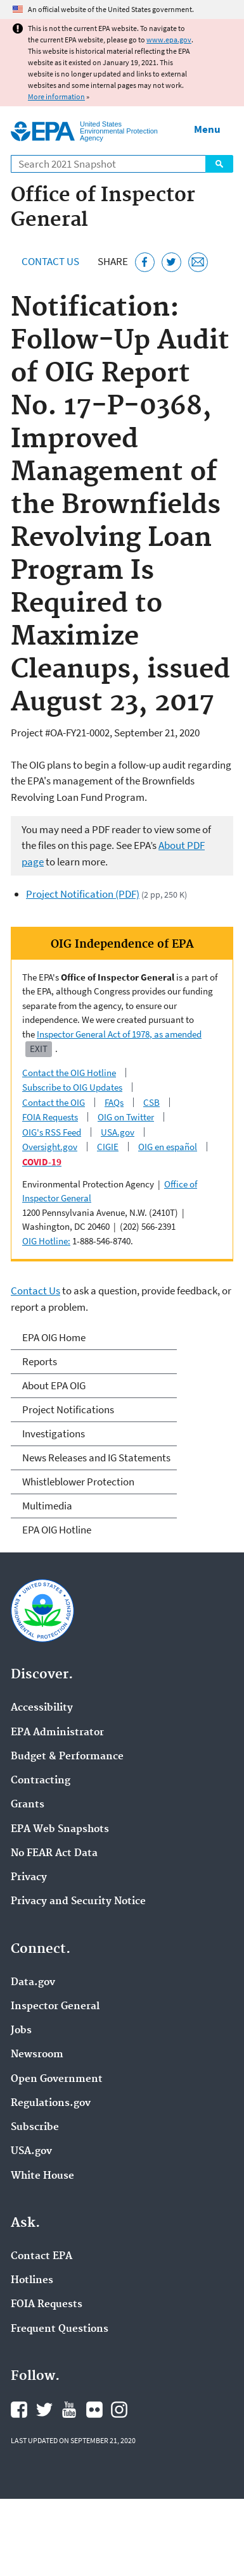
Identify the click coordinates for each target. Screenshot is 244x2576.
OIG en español (167, 1146)
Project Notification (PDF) (82, 894)
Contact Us (50, 261)
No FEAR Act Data (54, 1853)
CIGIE (108, 1146)
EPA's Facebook (19, 2409)
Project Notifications (68, 1409)
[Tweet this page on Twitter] (171, 262)
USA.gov (117, 1132)
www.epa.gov (168, 39)
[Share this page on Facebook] (145, 262)
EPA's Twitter (44, 2409)
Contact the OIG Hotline (69, 1072)
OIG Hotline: (46, 1241)
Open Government (57, 2079)
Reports (39, 1361)
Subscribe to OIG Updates (72, 1087)
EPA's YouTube (69, 2409)
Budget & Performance (67, 1756)
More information (56, 96)
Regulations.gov (51, 2103)
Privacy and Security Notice (78, 1901)
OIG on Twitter (126, 1117)
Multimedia (47, 1506)
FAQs (114, 1102)
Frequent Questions (59, 2329)
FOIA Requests (50, 1117)
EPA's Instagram (119, 2409)
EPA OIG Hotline (56, 1530)
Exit (39, 1049)
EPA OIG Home (54, 1337)
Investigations (53, 1433)
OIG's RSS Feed (51, 1132)
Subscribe (35, 2127)
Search (219, 164)
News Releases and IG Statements (96, 1457)
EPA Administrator (57, 1732)
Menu (207, 129)
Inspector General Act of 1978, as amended (119, 1034)
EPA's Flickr (94, 2409)
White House (42, 2176)
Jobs (21, 2030)
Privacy (29, 1877)
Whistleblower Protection (78, 1482)
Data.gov (33, 1982)
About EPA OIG (54, 1385)
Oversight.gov (49, 1146)
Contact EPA (41, 2256)
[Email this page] (198, 262)
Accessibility (42, 1708)
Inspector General (55, 2006)
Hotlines (32, 2280)
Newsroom (37, 2054)
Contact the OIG (53, 1102)
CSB (151, 1102)
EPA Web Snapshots (60, 1829)
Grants (27, 1805)
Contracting (40, 1780)
